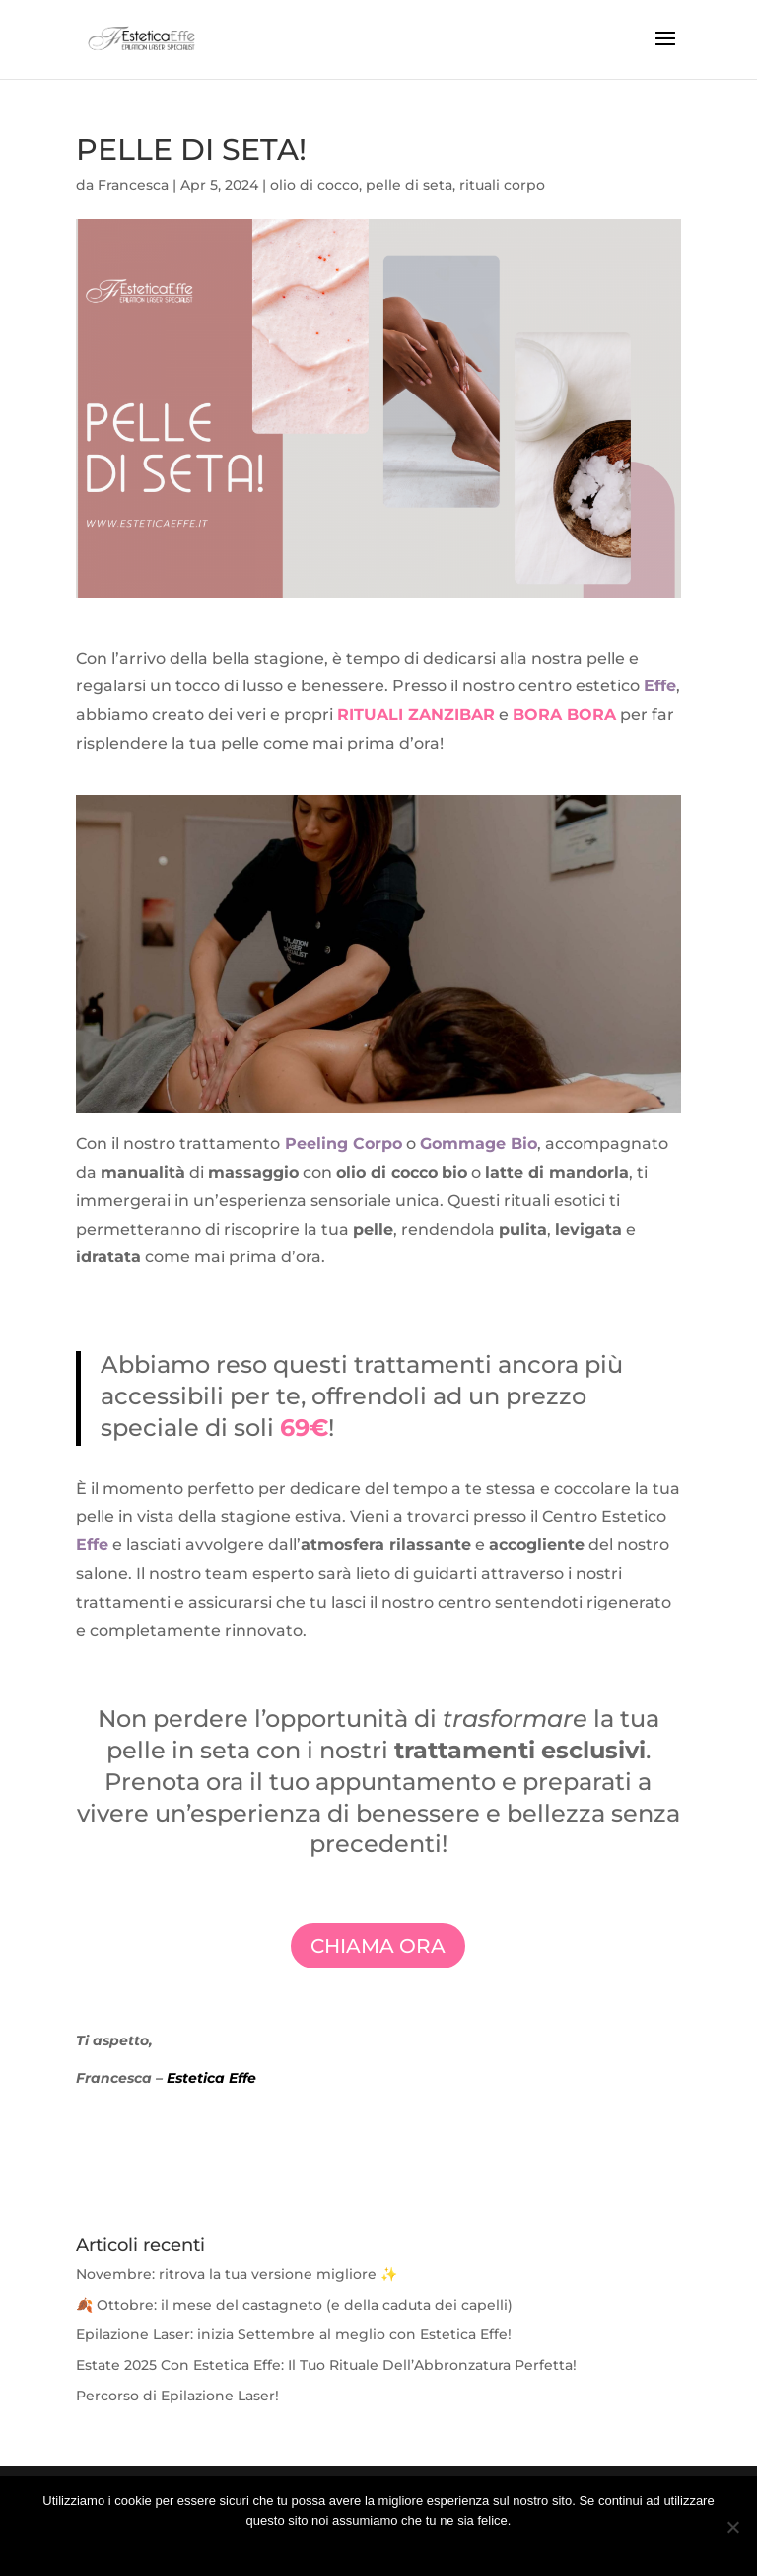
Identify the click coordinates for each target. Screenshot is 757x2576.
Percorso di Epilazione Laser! (177, 2395)
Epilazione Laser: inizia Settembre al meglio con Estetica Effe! (294, 2334)
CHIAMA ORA (378, 1946)
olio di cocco (314, 185)
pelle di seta (409, 185)
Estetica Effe (211, 2078)
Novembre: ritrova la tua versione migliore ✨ (236, 2274)
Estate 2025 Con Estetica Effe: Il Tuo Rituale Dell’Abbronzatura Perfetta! (326, 2365)
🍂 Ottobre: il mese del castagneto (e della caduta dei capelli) (294, 2305)
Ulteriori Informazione (392, 2546)
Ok (313, 2546)
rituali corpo (502, 185)
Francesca (133, 185)
